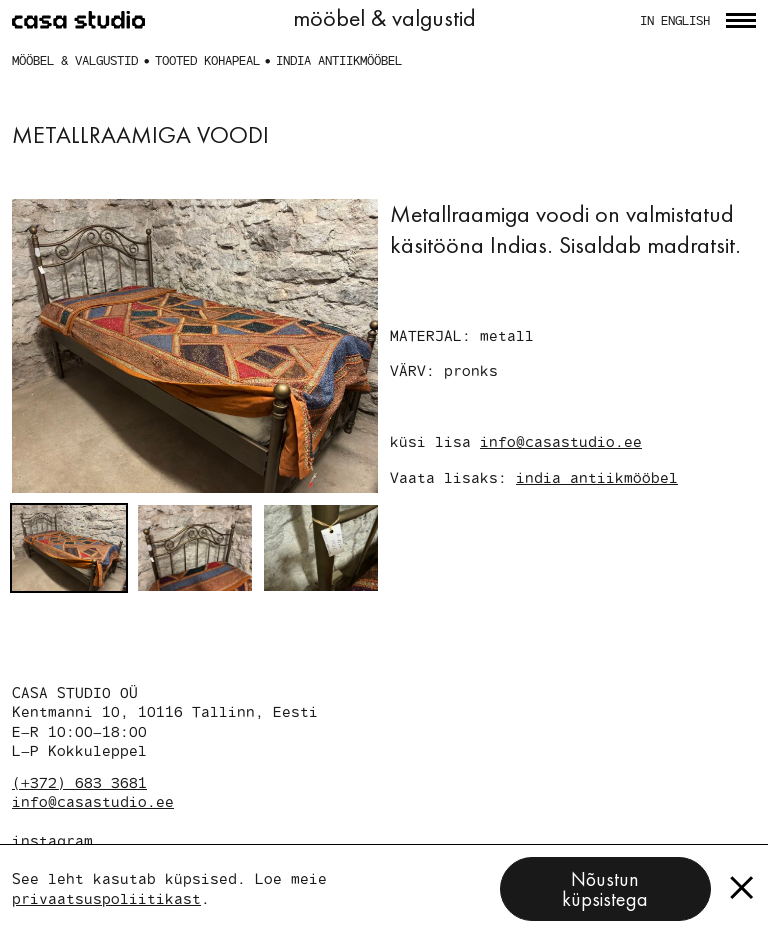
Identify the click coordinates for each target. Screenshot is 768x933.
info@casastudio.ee (561, 441)
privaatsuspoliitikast (106, 898)
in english (675, 20)
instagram (52, 840)
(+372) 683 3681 (79, 782)
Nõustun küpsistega (605, 889)
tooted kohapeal (207, 60)
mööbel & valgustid (75, 60)
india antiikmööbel (339, 60)
